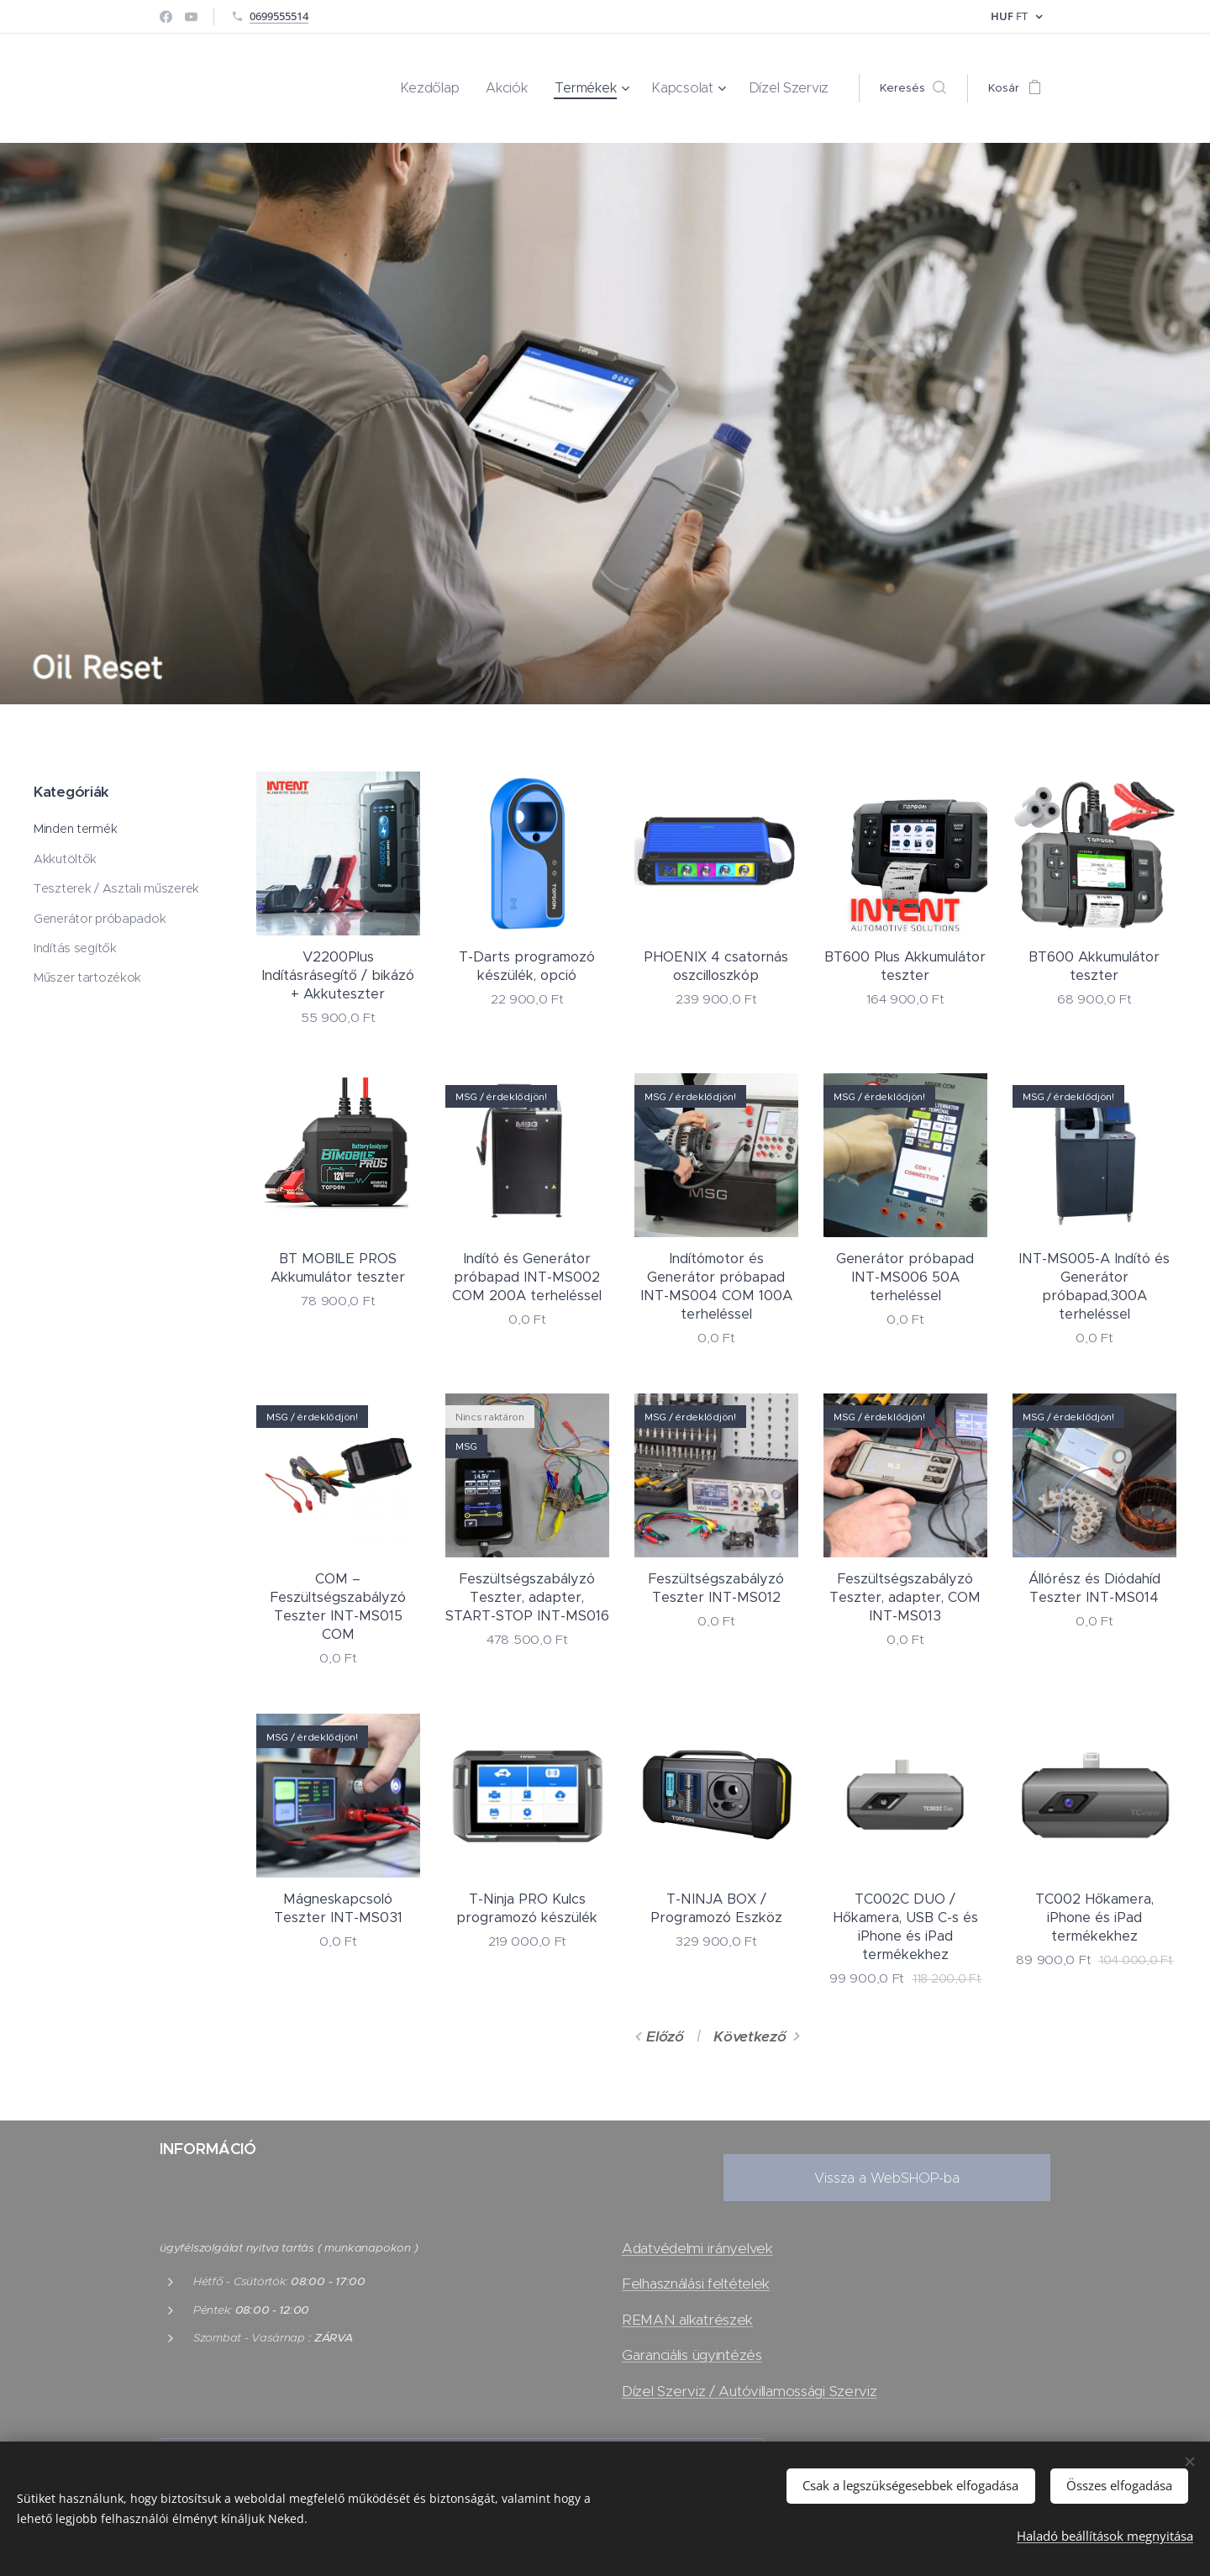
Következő (749, 2036)
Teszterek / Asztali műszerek (116, 888)
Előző (665, 2036)
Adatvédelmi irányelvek (697, 2248)
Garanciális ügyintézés (692, 2355)
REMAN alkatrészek (687, 2319)
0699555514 (279, 16)
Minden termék (75, 828)
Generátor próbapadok (100, 918)
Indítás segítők (75, 948)
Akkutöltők (65, 859)
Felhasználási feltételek (696, 2283)
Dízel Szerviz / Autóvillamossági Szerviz (749, 2390)
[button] (913, 88)
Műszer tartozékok (87, 978)
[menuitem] (468, 88)
